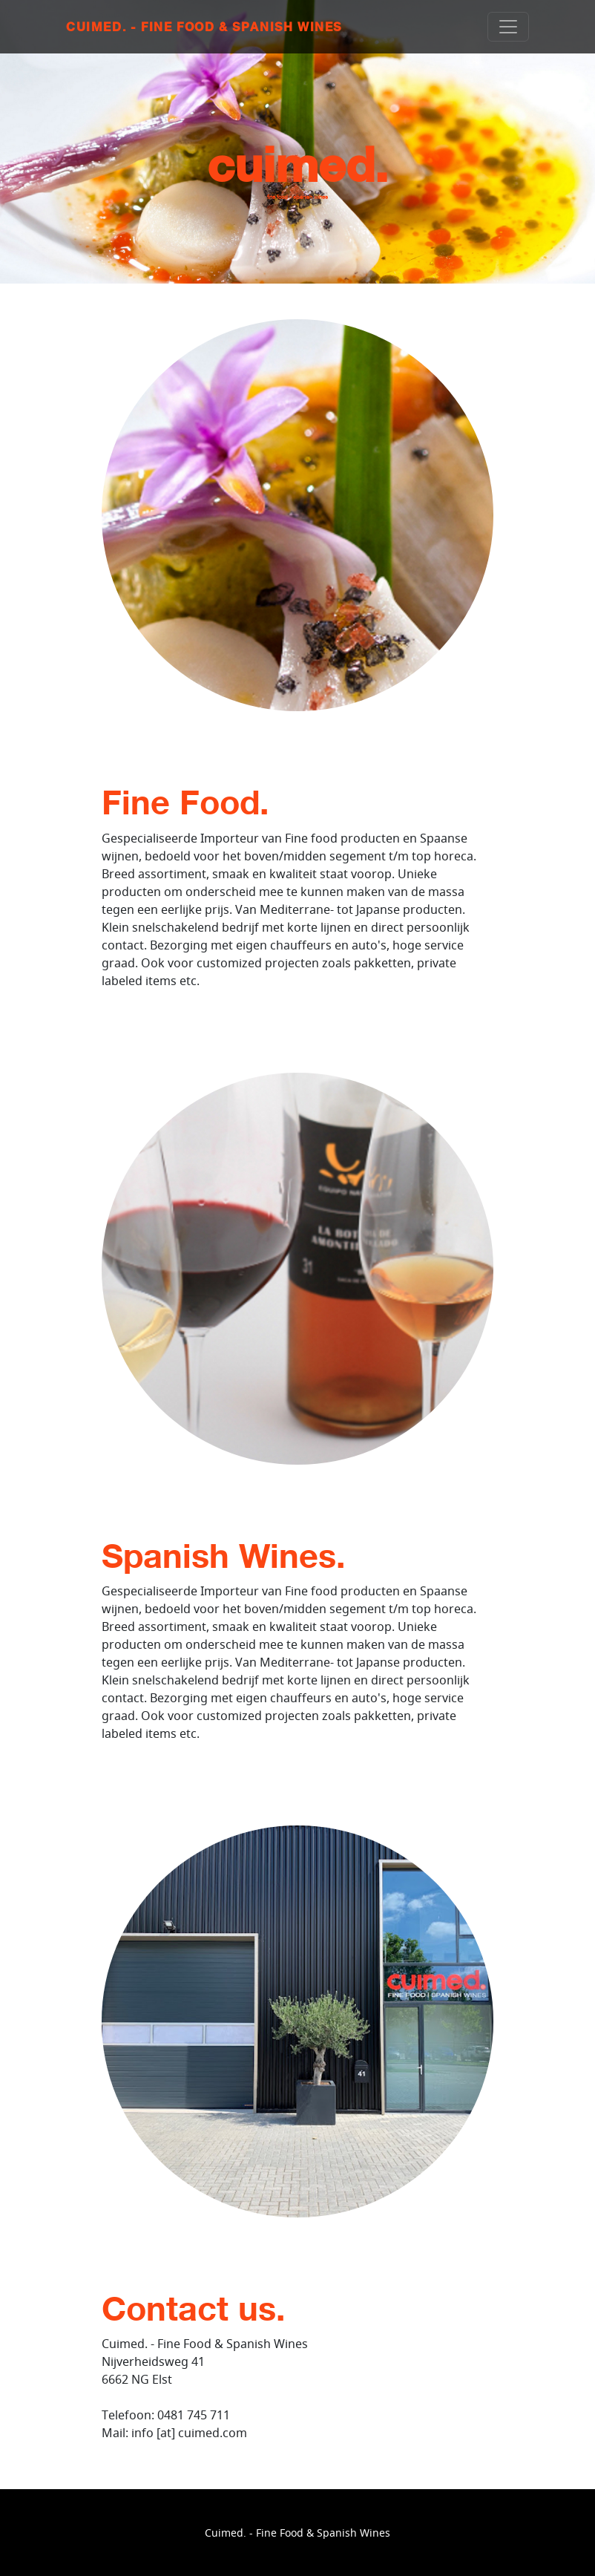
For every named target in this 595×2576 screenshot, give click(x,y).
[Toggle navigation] (508, 27)
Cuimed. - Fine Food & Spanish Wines (204, 26)
